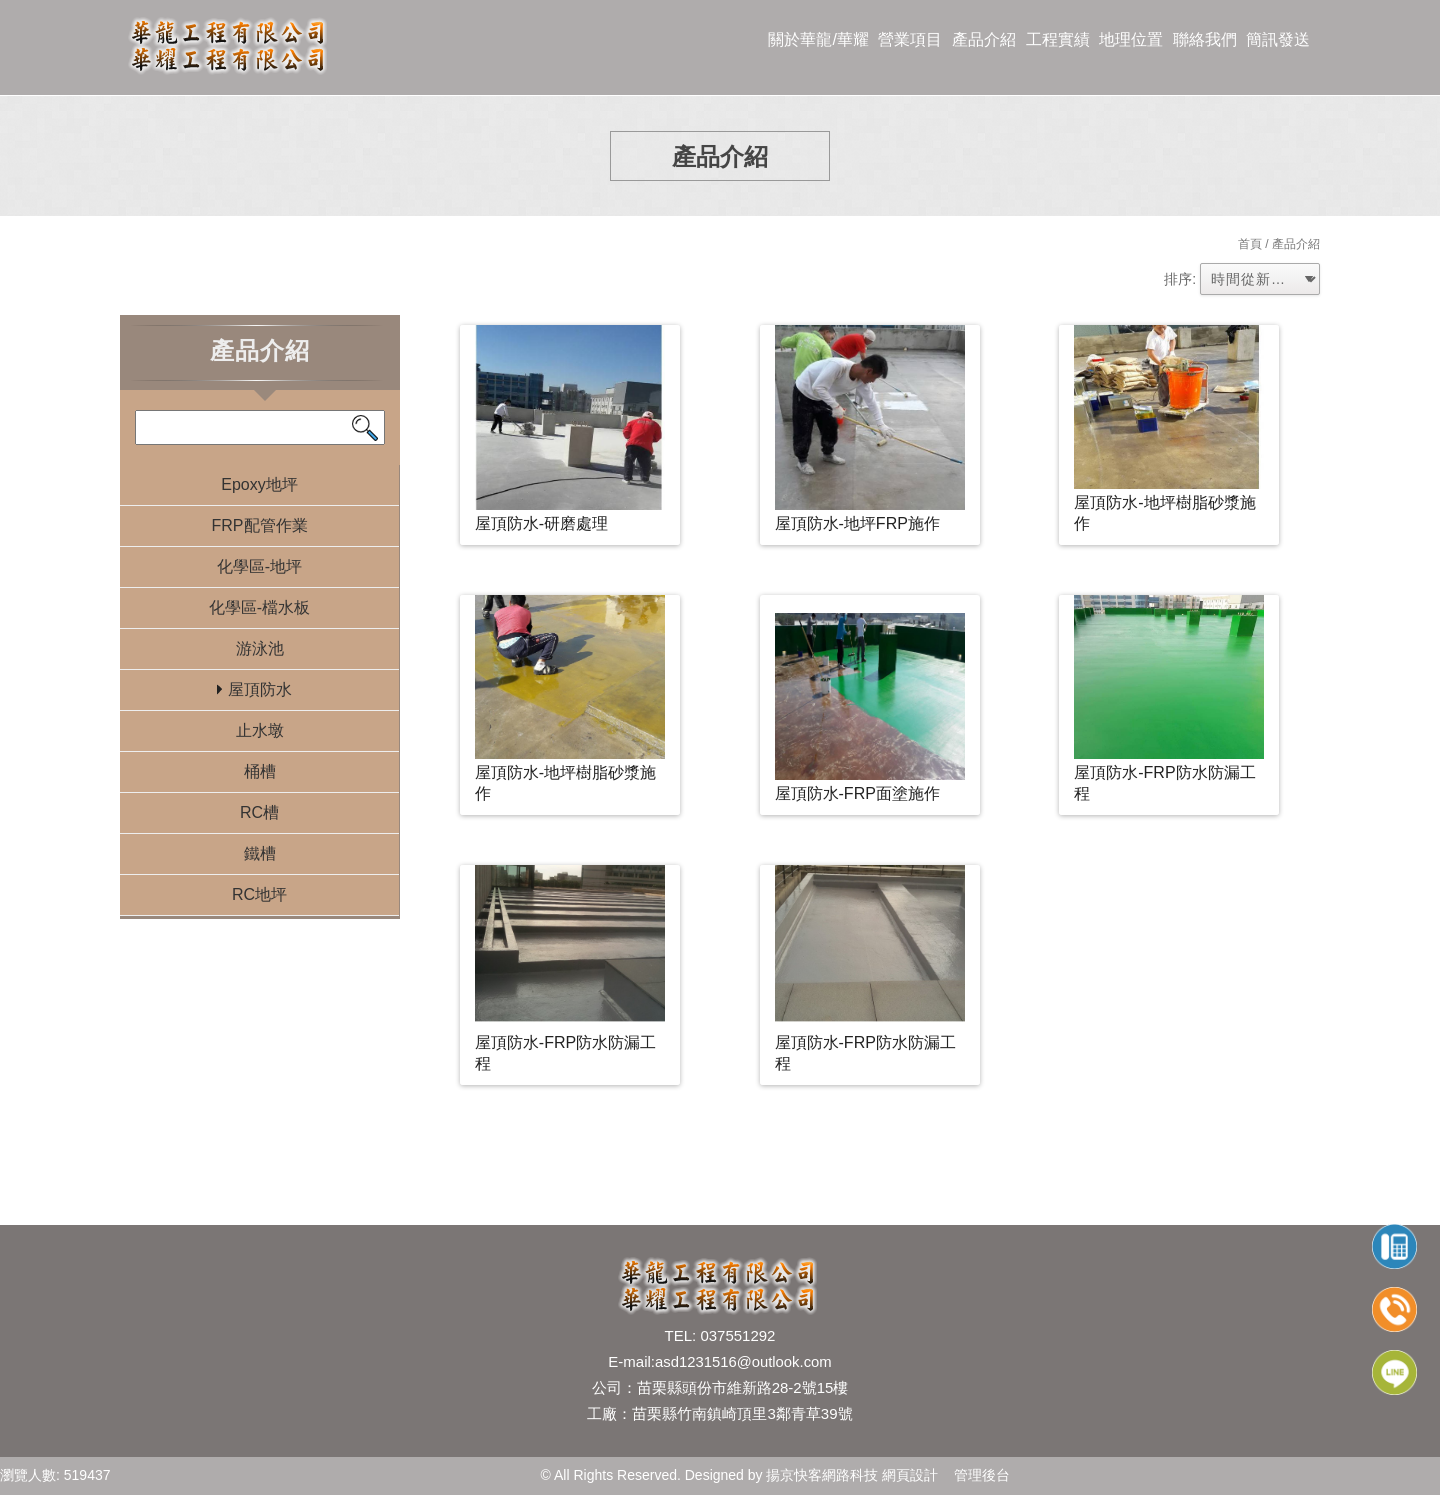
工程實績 (1058, 39)
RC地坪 (259, 894)
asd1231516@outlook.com (743, 1361)
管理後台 (982, 1475)
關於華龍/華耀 (818, 39)
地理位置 (1131, 39)
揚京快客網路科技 (822, 1475)
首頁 (1250, 244)
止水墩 (260, 730)
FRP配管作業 (260, 525)
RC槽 (259, 812)
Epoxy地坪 (259, 484)
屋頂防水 (260, 689)
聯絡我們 (1205, 39)
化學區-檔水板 (259, 607)
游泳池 (260, 648)
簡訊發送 (1278, 39)
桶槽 (260, 771)
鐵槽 (260, 853)
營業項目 (910, 39)
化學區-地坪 (259, 566)
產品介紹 (984, 39)
